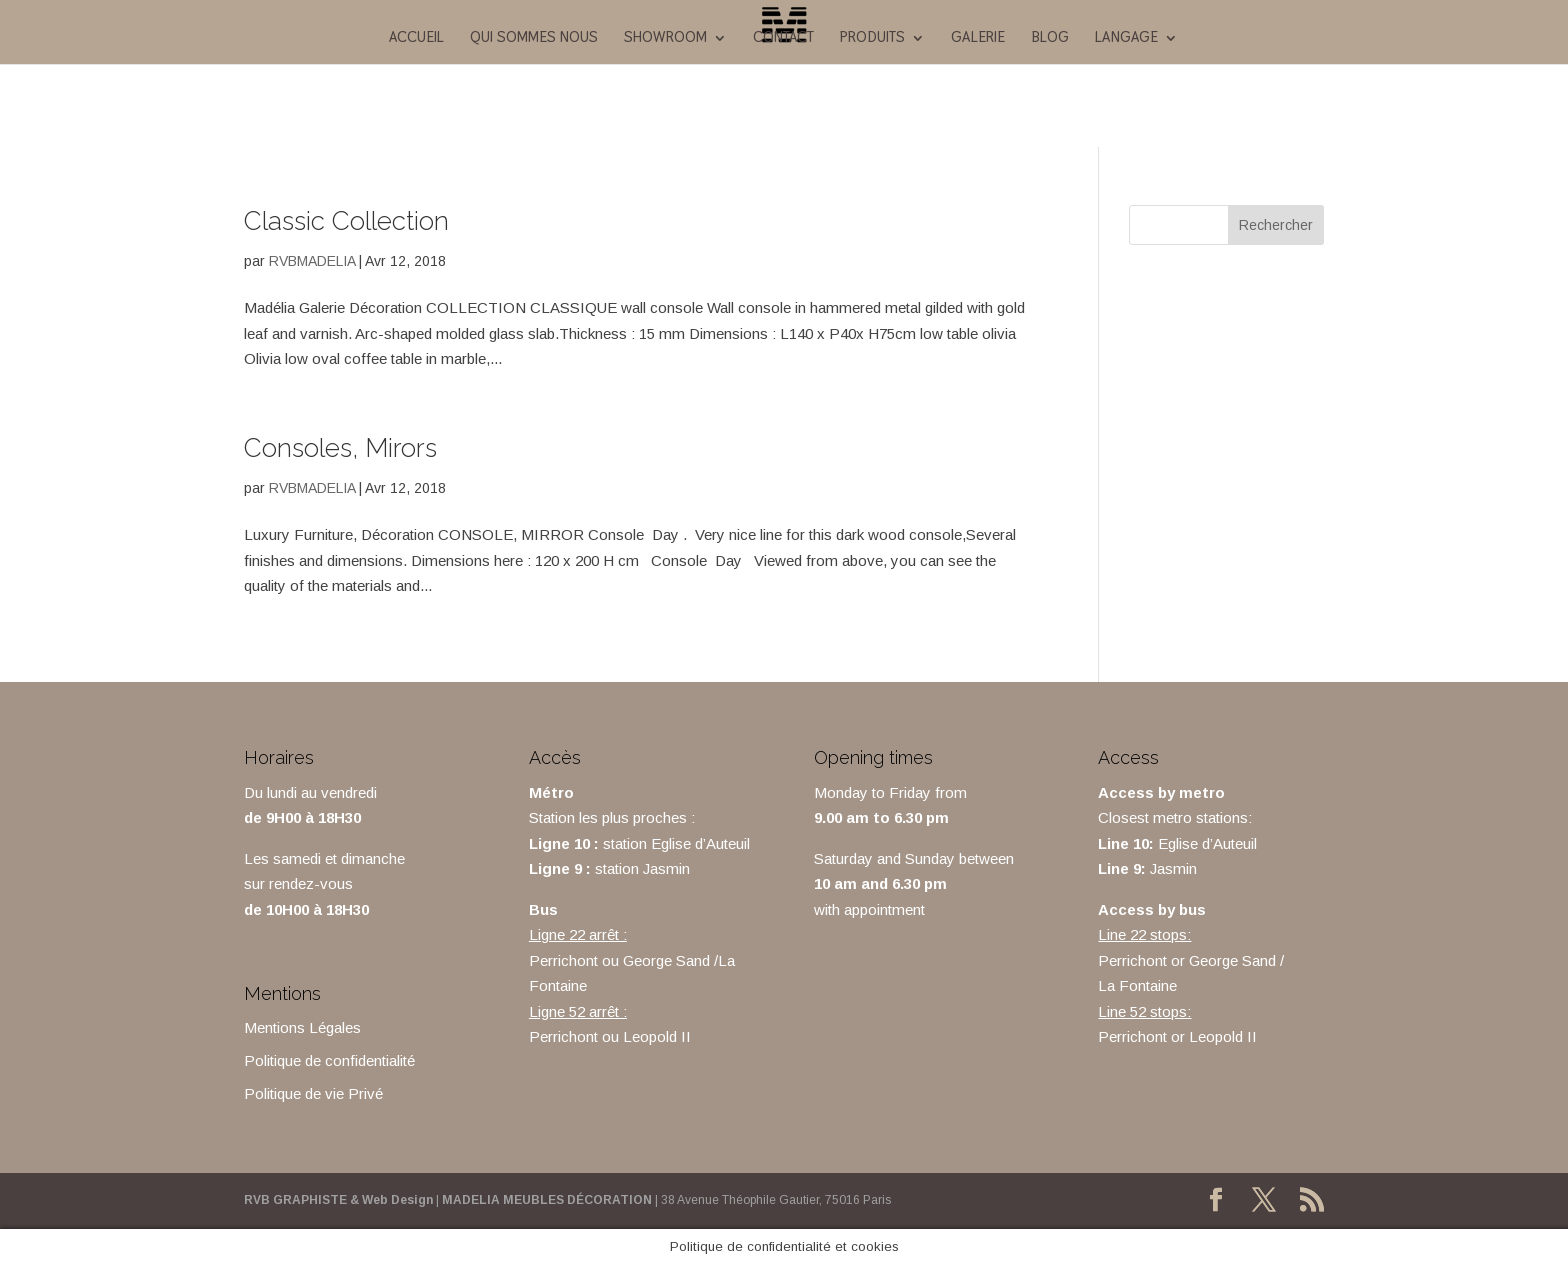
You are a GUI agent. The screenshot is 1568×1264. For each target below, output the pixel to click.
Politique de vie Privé (313, 1093)
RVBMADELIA (312, 261)
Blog (1050, 38)
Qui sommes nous (534, 38)
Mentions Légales (302, 1027)
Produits (872, 38)
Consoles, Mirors (340, 448)
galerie (978, 38)
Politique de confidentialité (329, 1060)
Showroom (665, 38)
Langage (1126, 38)
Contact (783, 38)
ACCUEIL (416, 38)
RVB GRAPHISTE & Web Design (338, 1200)
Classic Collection (346, 221)
